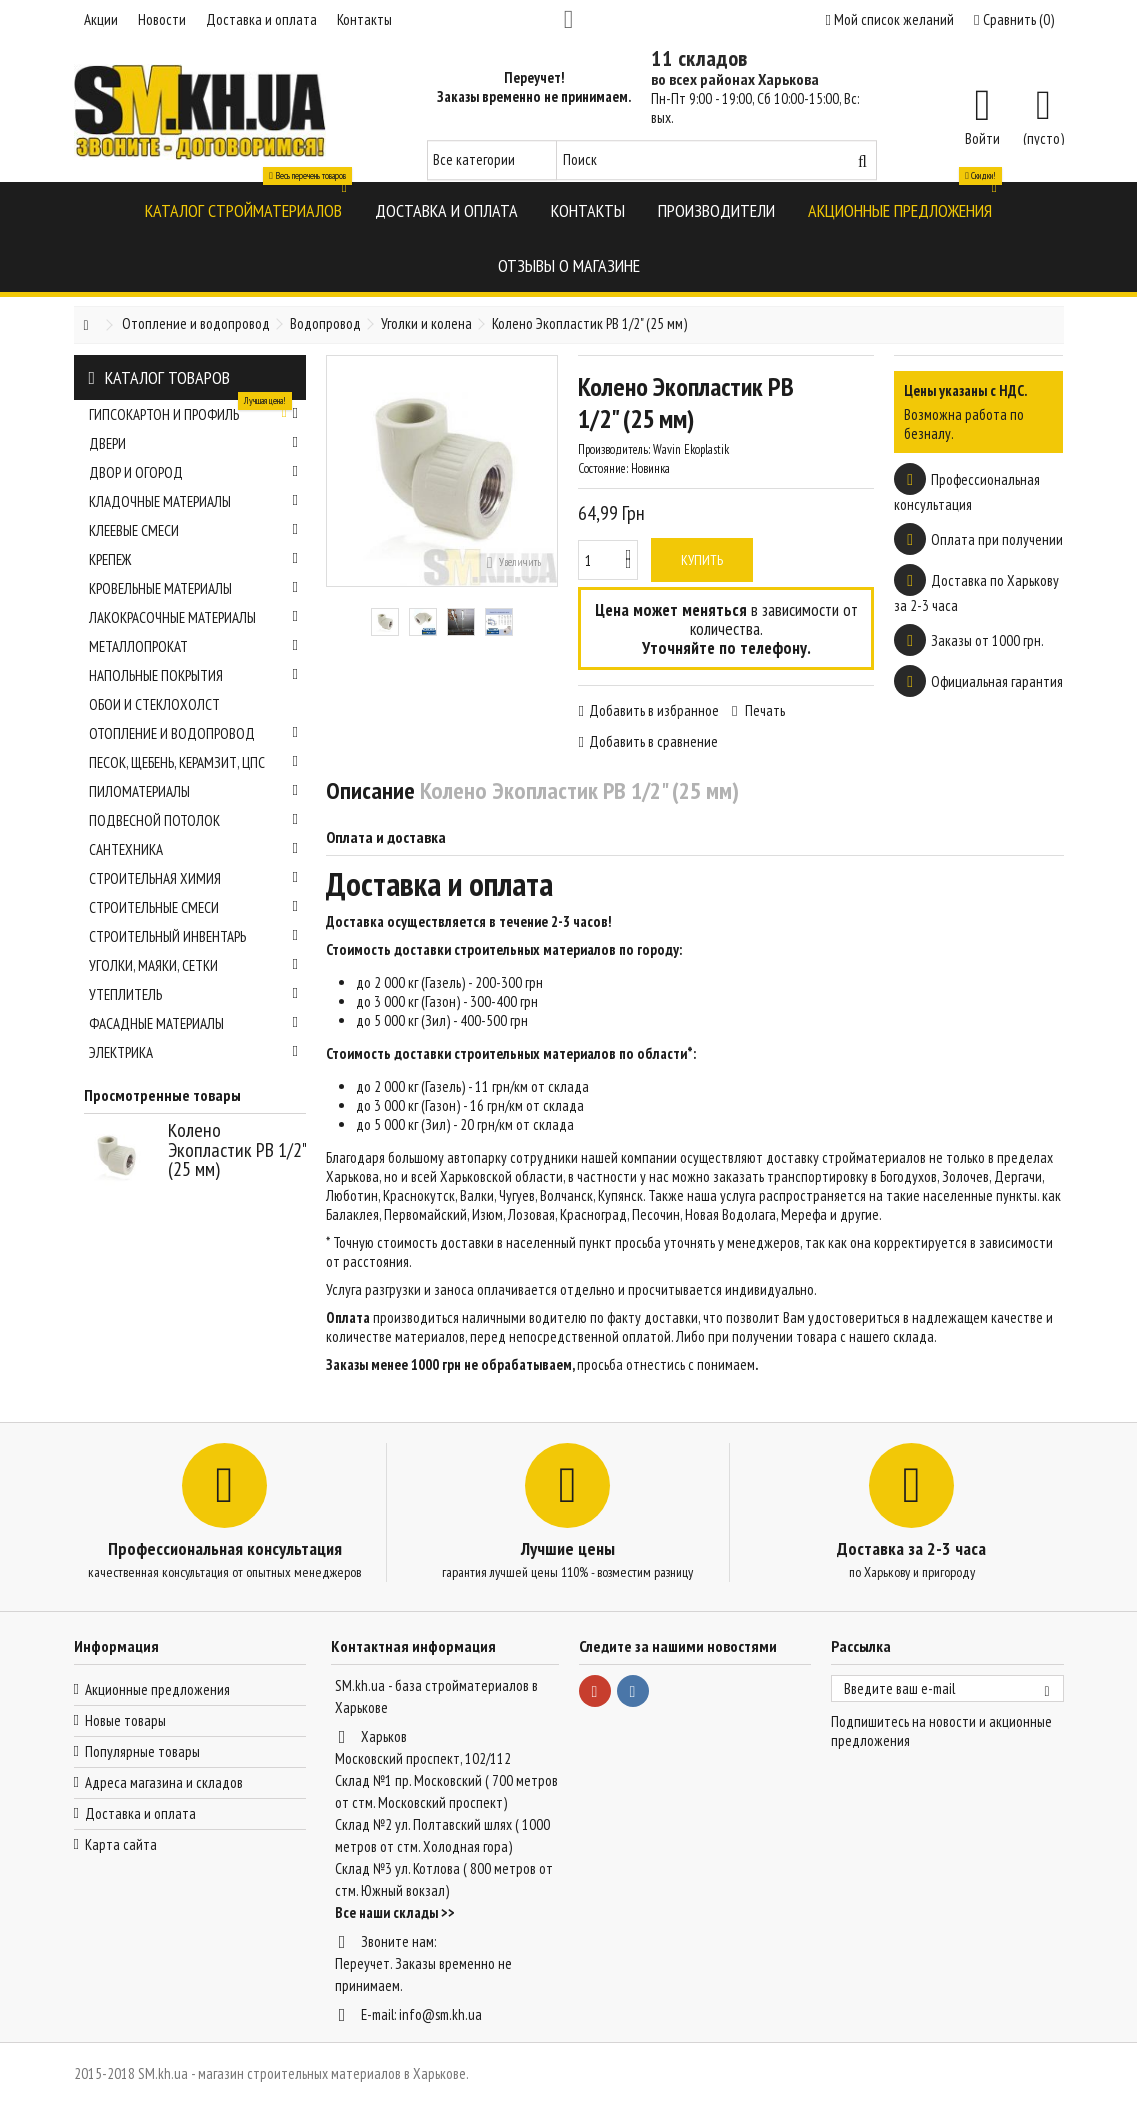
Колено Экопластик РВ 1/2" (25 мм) (237, 1149)
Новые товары (125, 1720)
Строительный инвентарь (194, 936)
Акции (101, 19)
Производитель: (614, 449)
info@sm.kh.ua (440, 2014)
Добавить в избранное (654, 710)
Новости (162, 19)
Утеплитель (194, 994)
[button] (243, 209)
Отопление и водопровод (194, 733)
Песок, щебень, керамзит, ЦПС (194, 762)
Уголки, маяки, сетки (194, 965)
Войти (982, 137)
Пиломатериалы (194, 791)
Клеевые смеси (194, 530)
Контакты (364, 19)
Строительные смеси (194, 907)
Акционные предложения (157, 1689)
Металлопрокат (194, 646)
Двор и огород (194, 472)
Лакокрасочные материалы (194, 617)
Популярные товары (142, 1751)
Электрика (194, 1052)
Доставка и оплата (261, 19)
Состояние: (603, 468)
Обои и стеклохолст (154, 704)
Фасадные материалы (194, 1023)
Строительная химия (194, 878)
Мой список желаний (890, 19)
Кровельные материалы (194, 588)
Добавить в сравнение (653, 741)
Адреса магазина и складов (164, 1782)
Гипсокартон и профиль (194, 412)
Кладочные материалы (194, 501)
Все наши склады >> (395, 1912)
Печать (763, 710)
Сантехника (194, 849)
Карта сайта (121, 1844)
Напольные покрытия (194, 675)
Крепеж (194, 559)
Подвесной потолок (194, 820)
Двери (194, 443)
